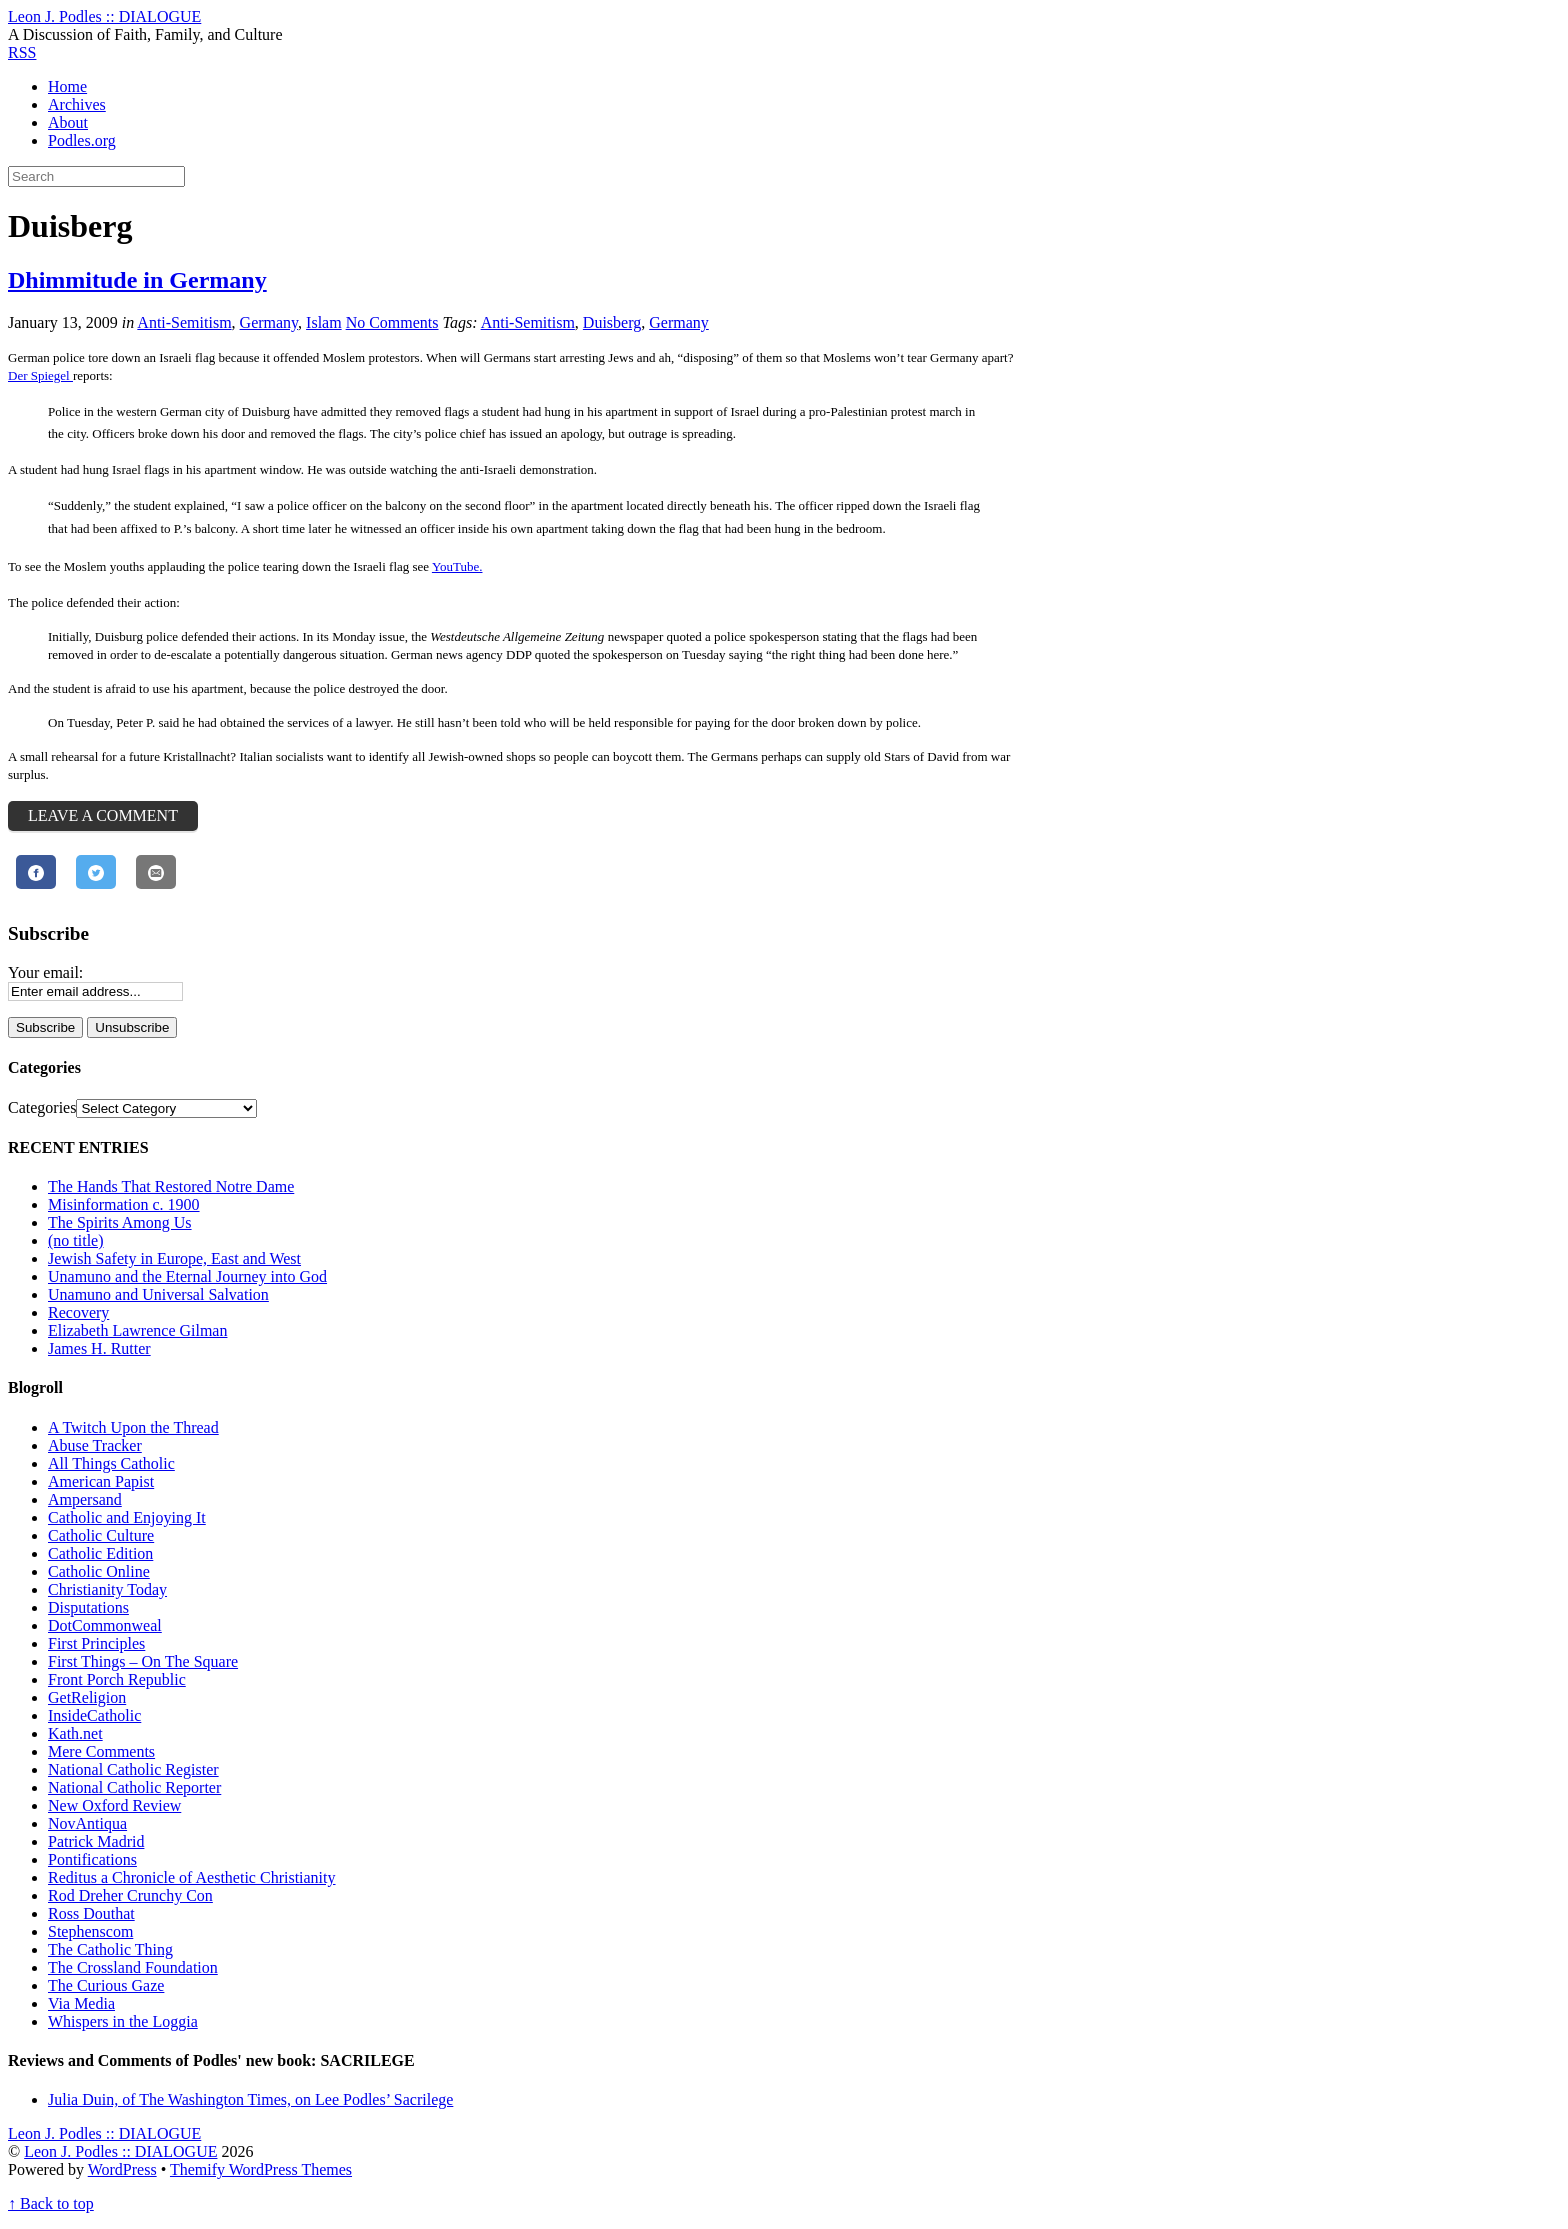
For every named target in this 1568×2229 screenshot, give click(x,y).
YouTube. (457, 566)
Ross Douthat (91, 1913)
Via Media (81, 2003)
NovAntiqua (87, 1823)
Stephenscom (90, 1931)
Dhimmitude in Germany (137, 280)
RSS (22, 52)
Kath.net (75, 1733)
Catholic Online (99, 1571)
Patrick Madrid (96, 1841)
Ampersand (85, 1499)
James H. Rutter (99, 1348)
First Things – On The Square (143, 1661)
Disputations (88, 1607)
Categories (42, 1107)
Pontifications (92, 1859)
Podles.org (82, 140)
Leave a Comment (103, 815)
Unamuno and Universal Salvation (158, 1294)
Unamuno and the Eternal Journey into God (187, 1276)
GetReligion (87, 1697)
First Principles (96, 1643)
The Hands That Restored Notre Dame (171, 1186)
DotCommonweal (105, 1625)
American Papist (101, 1481)
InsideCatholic (94, 1715)
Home (67, 86)
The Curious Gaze (106, 1985)
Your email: (45, 972)
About (68, 122)
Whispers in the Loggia (123, 2021)
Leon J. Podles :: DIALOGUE (120, 2151)
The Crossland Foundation (133, 1967)
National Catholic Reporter (134, 1787)
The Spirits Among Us (120, 1222)
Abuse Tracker (95, 1445)
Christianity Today (107, 1589)
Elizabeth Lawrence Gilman (137, 1330)
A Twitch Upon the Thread (133, 1427)
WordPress (122, 2169)
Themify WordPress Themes (261, 2169)
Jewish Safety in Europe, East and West (174, 1258)
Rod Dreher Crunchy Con (130, 1895)
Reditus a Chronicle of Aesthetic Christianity (192, 1877)
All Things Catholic (111, 1463)
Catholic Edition (100, 1553)
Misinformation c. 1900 (124, 1204)
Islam (324, 322)
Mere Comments (101, 1751)
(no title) (76, 1240)
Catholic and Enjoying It (127, 1517)
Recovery (78, 1312)
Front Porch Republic (117, 1679)
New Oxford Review (114, 1805)
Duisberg (612, 322)
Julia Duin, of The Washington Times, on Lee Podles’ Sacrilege (250, 2099)
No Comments (392, 322)
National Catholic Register (133, 1769)
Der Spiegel (40, 375)
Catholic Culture (101, 1535)
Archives (77, 104)
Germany (269, 322)
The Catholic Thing (110, 1949)
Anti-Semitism (184, 322)
